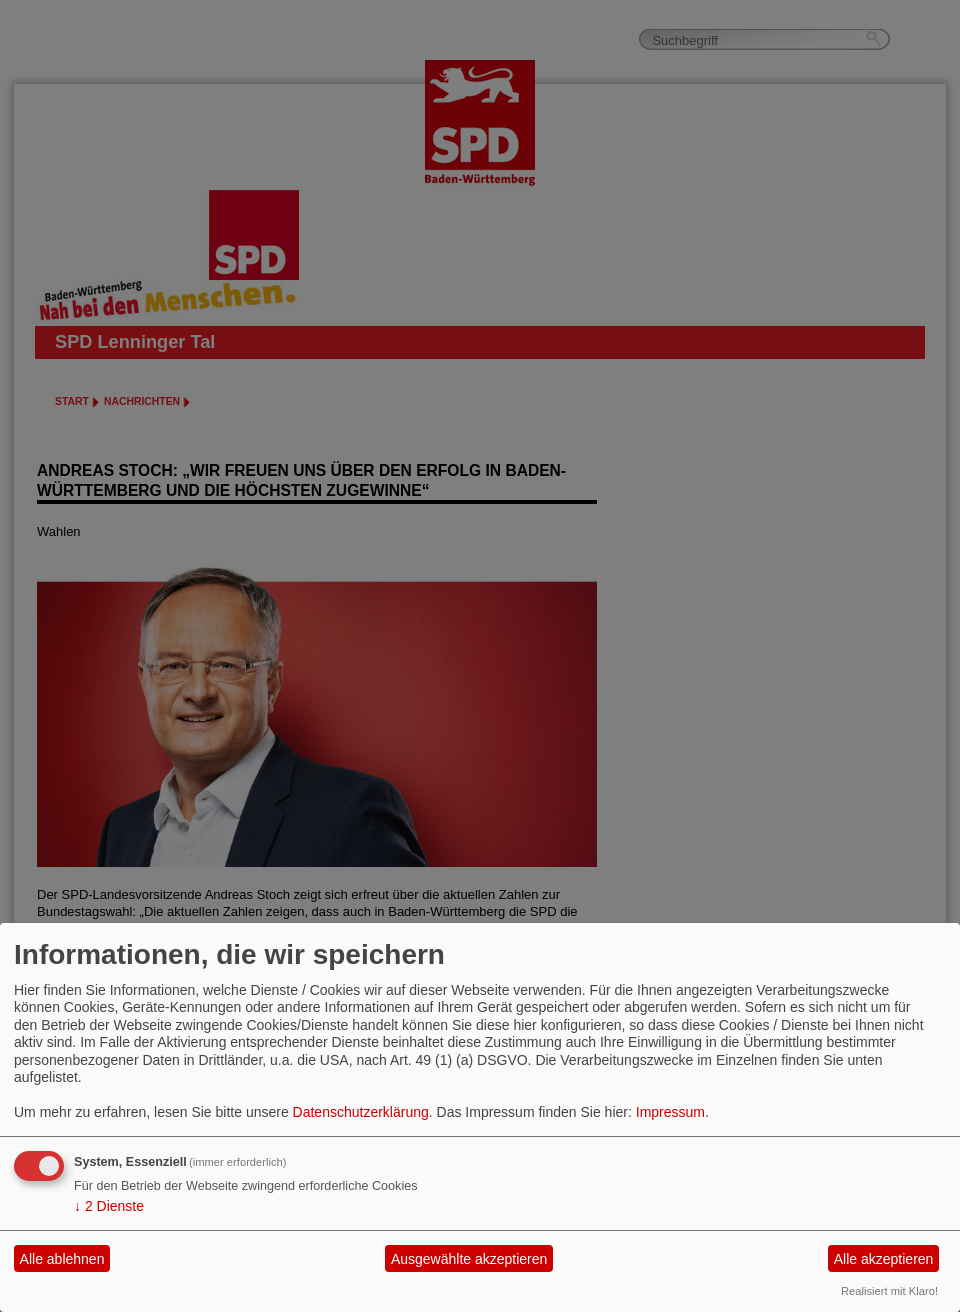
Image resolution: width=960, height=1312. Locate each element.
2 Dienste (109, 1206)
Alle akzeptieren (884, 1259)
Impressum (670, 1112)
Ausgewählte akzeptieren (469, 1259)
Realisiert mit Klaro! (889, 1291)
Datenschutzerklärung (361, 1112)
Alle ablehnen (62, 1259)
